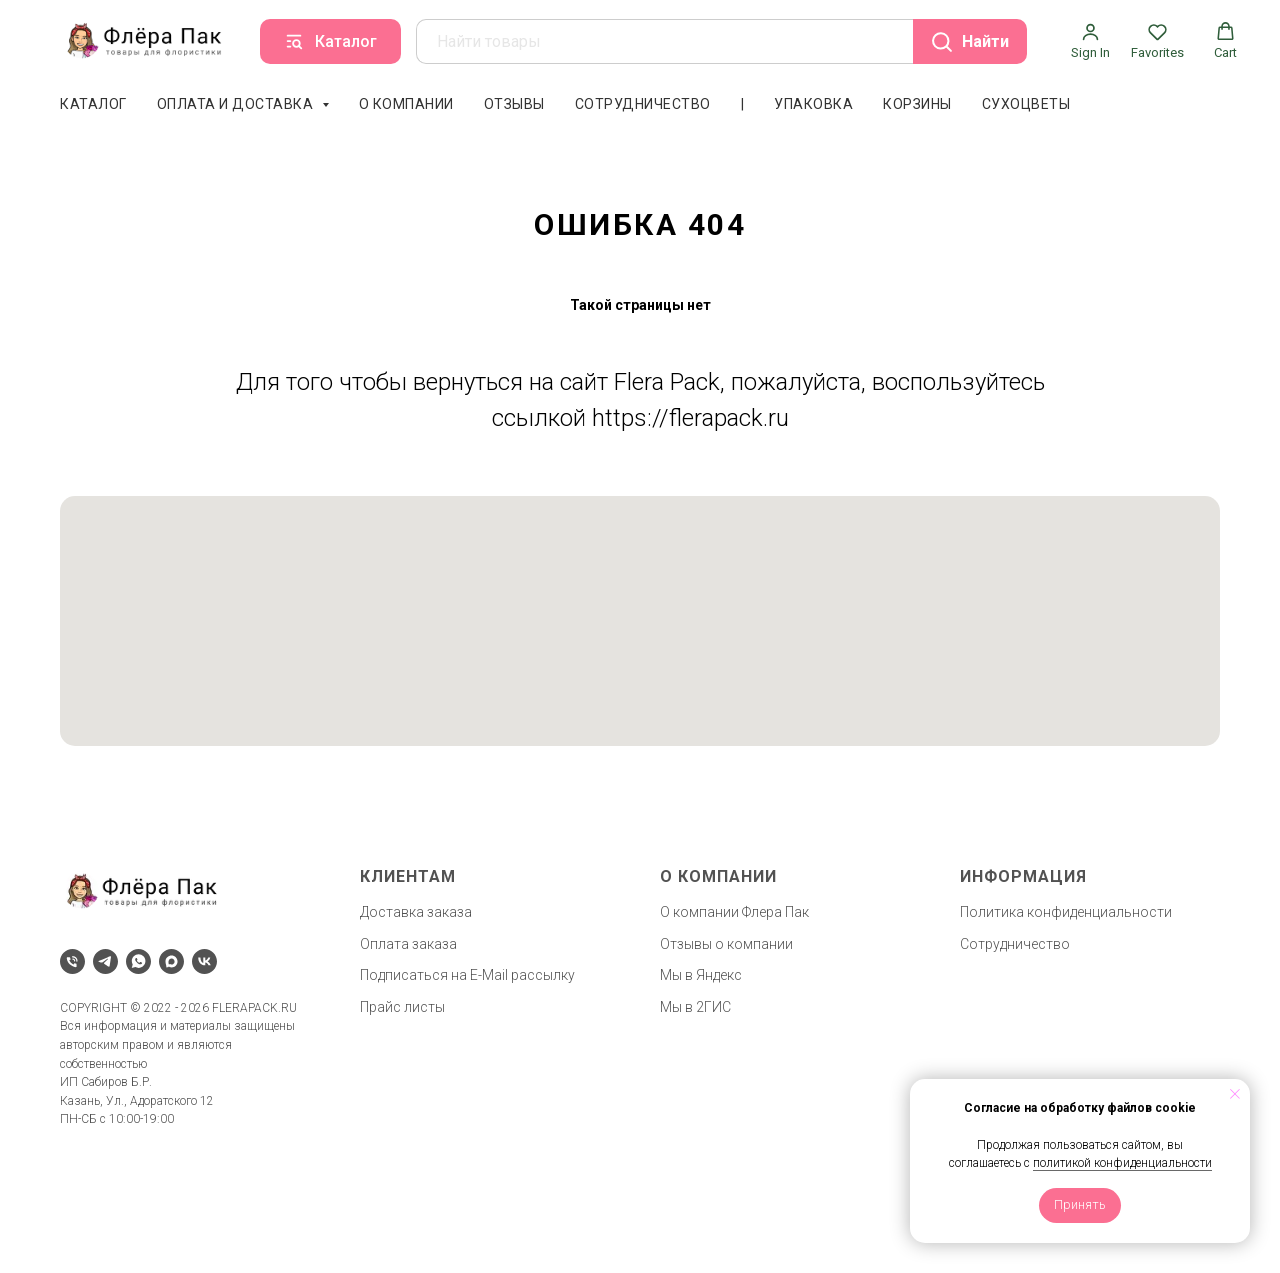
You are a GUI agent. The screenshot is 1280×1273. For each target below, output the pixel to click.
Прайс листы (402, 1007)
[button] (1090, 41)
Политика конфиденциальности (1066, 912)
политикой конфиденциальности (1122, 1163)
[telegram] (105, 961)
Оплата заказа (408, 944)
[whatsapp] (138, 961)
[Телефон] (72, 961)
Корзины (917, 104)
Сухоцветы (1026, 104)
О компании (406, 104)
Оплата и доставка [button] (237, 104)
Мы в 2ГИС (695, 1007)
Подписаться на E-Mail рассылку (467, 975)
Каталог (93, 104)
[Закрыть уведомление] (1235, 1094)
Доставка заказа (416, 912)
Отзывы (514, 104)
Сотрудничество (643, 104)
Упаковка (813, 104)
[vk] (204, 961)
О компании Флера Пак (734, 912)
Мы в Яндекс (701, 975)
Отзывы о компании (726, 944)
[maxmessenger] (171, 961)
